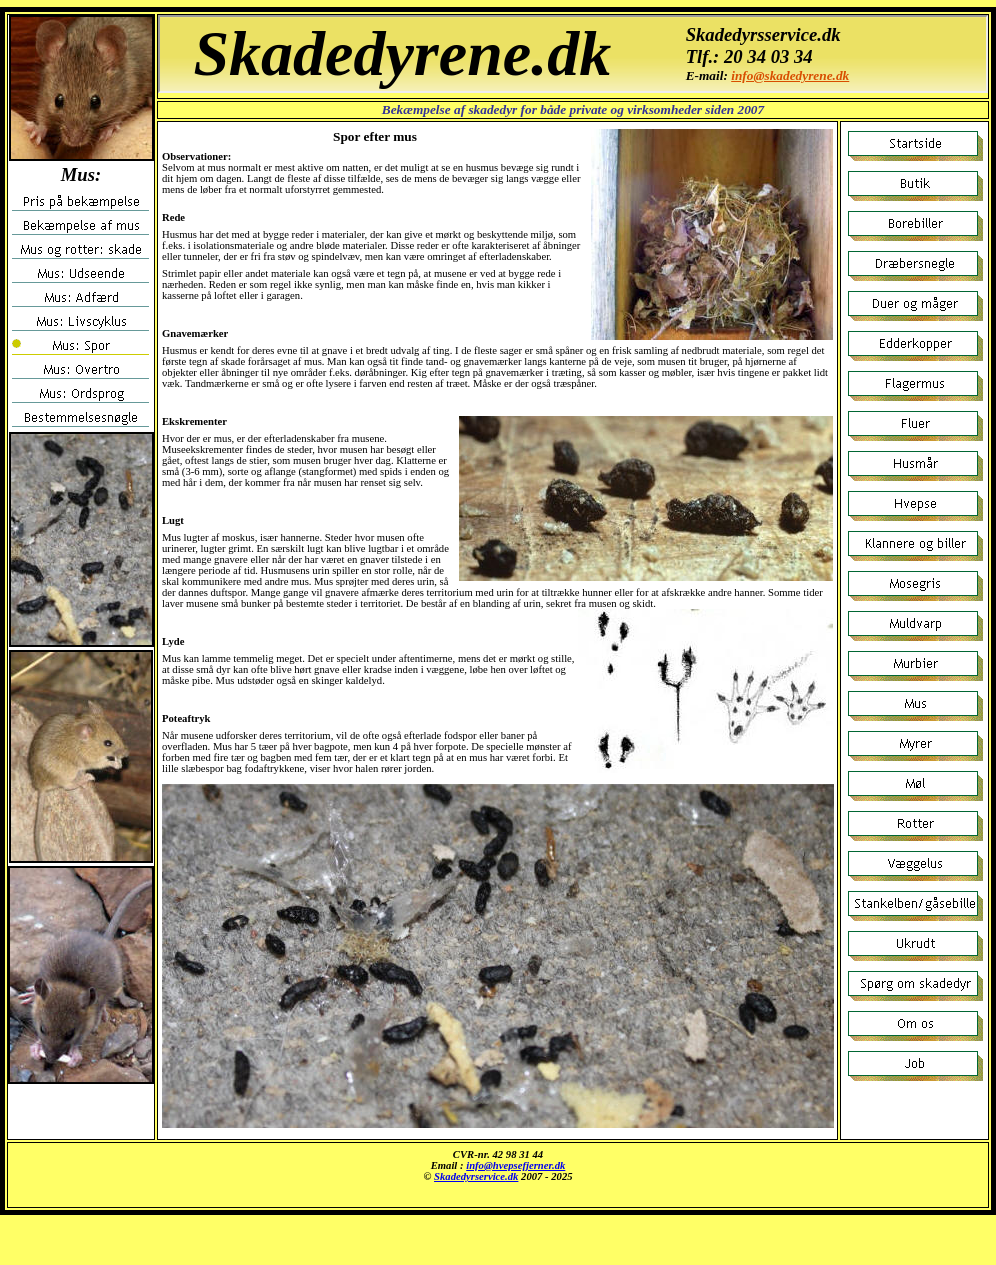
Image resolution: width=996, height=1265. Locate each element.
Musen (498, 1175)
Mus (573, 54)
